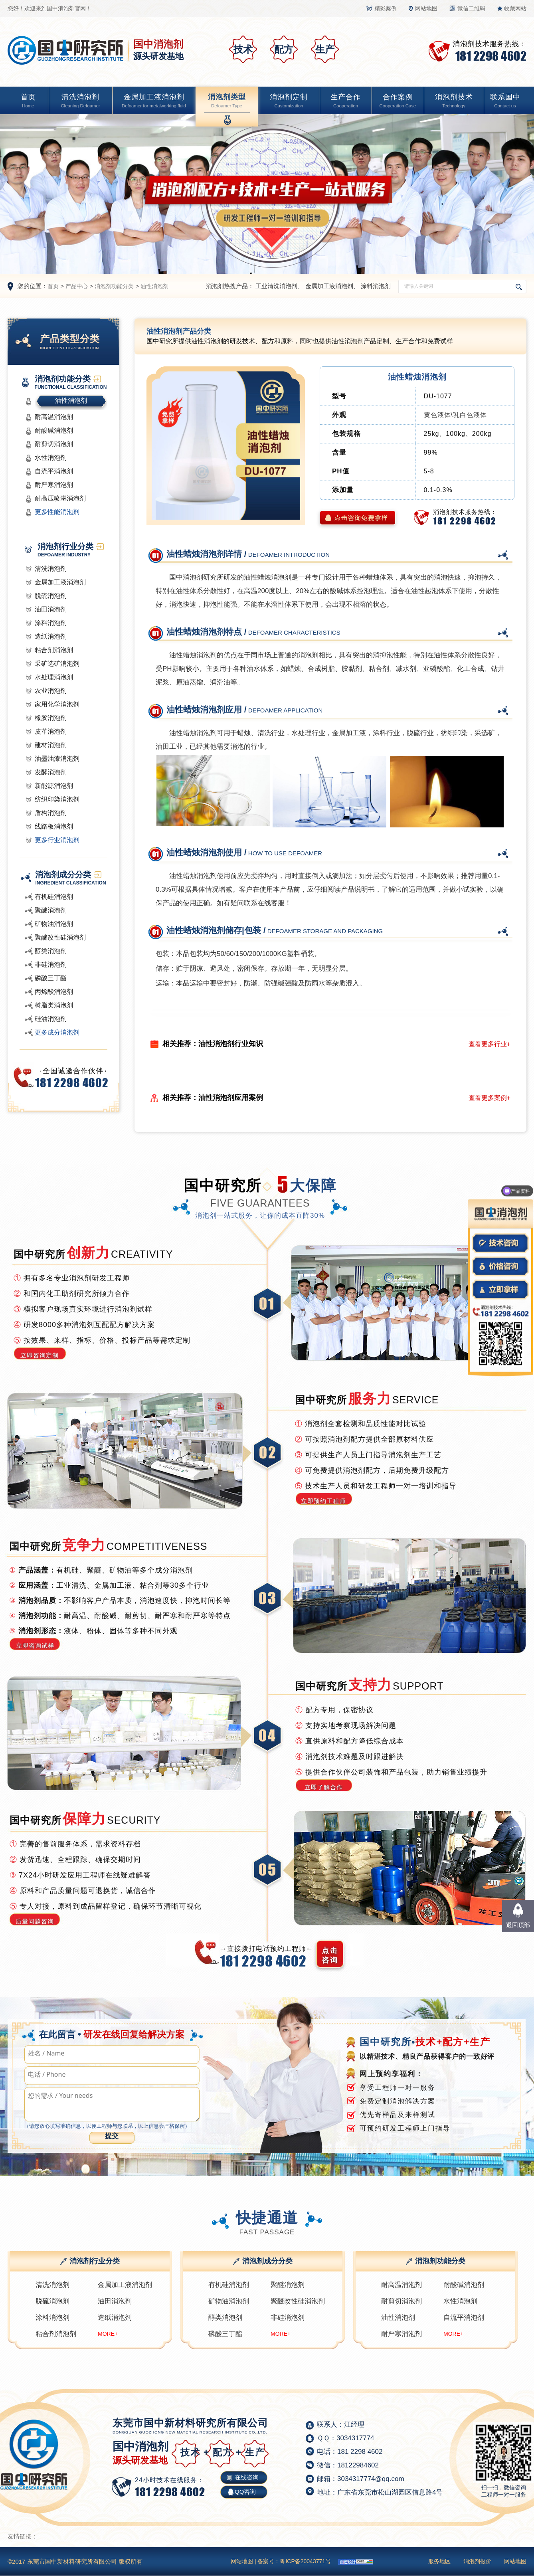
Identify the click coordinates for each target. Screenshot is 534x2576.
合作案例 (397, 101)
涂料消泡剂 (376, 286)
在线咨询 (247, 2477)
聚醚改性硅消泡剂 (60, 937)
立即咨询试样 (35, 1645)
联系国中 (505, 101)
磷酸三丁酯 (51, 978)
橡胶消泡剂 (51, 717)
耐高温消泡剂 (54, 417)
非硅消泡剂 (51, 964)
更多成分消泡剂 (57, 1032)
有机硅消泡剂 (54, 896)
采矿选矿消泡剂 (57, 663)
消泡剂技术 (454, 101)
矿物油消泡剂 (54, 923)
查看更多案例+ (489, 1097)
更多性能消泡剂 (57, 511)
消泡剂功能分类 (114, 286)
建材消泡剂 (51, 745)
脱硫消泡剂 (51, 595)
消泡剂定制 (288, 101)
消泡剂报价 (477, 2561)
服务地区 (439, 2561)
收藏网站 (515, 8)
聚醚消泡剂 (51, 910)
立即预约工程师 (323, 1501)
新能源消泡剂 (54, 785)
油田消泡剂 (51, 609)
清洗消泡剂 (80, 101)
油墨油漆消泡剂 (57, 758)
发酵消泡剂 (51, 772)
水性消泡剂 (51, 457)
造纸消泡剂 (51, 636)
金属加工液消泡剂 (154, 101)
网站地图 (426, 8)
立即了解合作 (324, 1787)
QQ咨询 (245, 2491)
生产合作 (345, 101)
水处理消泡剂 (54, 677)
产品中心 (76, 286)
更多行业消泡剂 (57, 840)
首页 (28, 101)
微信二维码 (471, 8)
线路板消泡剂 (54, 826)
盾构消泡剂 (51, 812)
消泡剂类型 (226, 101)
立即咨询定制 (39, 1355)
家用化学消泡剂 (57, 704)
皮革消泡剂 (51, 731)
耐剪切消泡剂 (54, 444)
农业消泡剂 (51, 690)
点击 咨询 (330, 1955)
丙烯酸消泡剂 (54, 991)
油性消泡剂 (154, 286)
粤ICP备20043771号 (305, 2561)
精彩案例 (385, 8)
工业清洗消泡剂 (276, 286)
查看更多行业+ (489, 1044)
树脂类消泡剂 (54, 1005)
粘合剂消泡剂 (54, 650)
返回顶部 (518, 1924)
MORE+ (108, 2334)
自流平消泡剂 (54, 471)
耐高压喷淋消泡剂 (60, 498)
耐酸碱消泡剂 (54, 430)
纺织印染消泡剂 (57, 799)
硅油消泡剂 (51, 1018)
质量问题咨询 (35, 1921)
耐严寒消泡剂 (54, 484)
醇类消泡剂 (51, 951)
